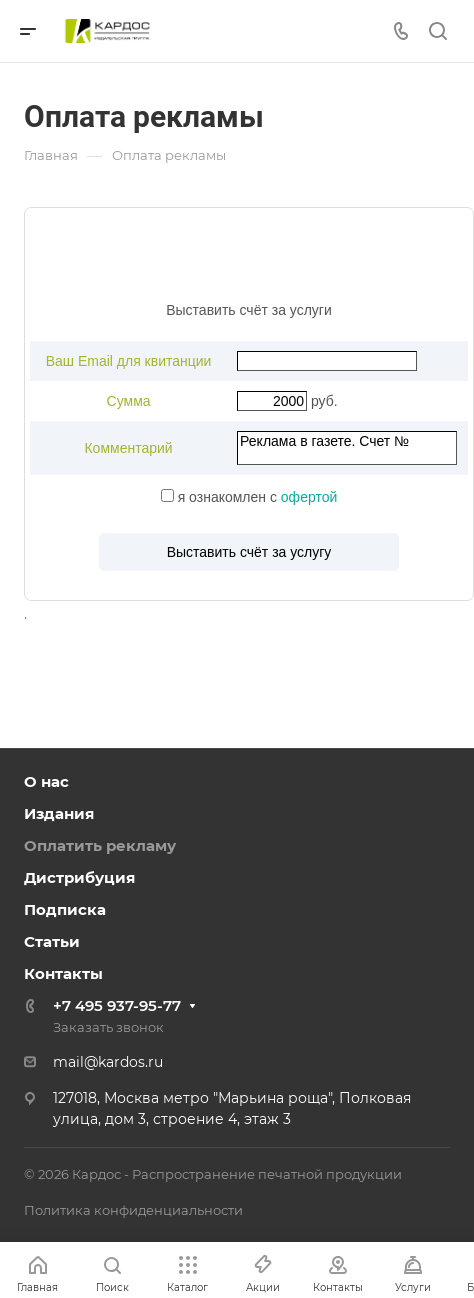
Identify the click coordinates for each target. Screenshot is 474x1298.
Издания (59, 813)
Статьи (52, 941)
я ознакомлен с (258, 497)
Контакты (63, 973)
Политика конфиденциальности (133, 1210)
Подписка (65, 909)
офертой (309, 497)
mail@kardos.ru (108, 1062)
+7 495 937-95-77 (117, 1005)
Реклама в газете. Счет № (347, 448)
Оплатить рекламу (100, 845)
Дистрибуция (79, 877)
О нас (46, 781)
